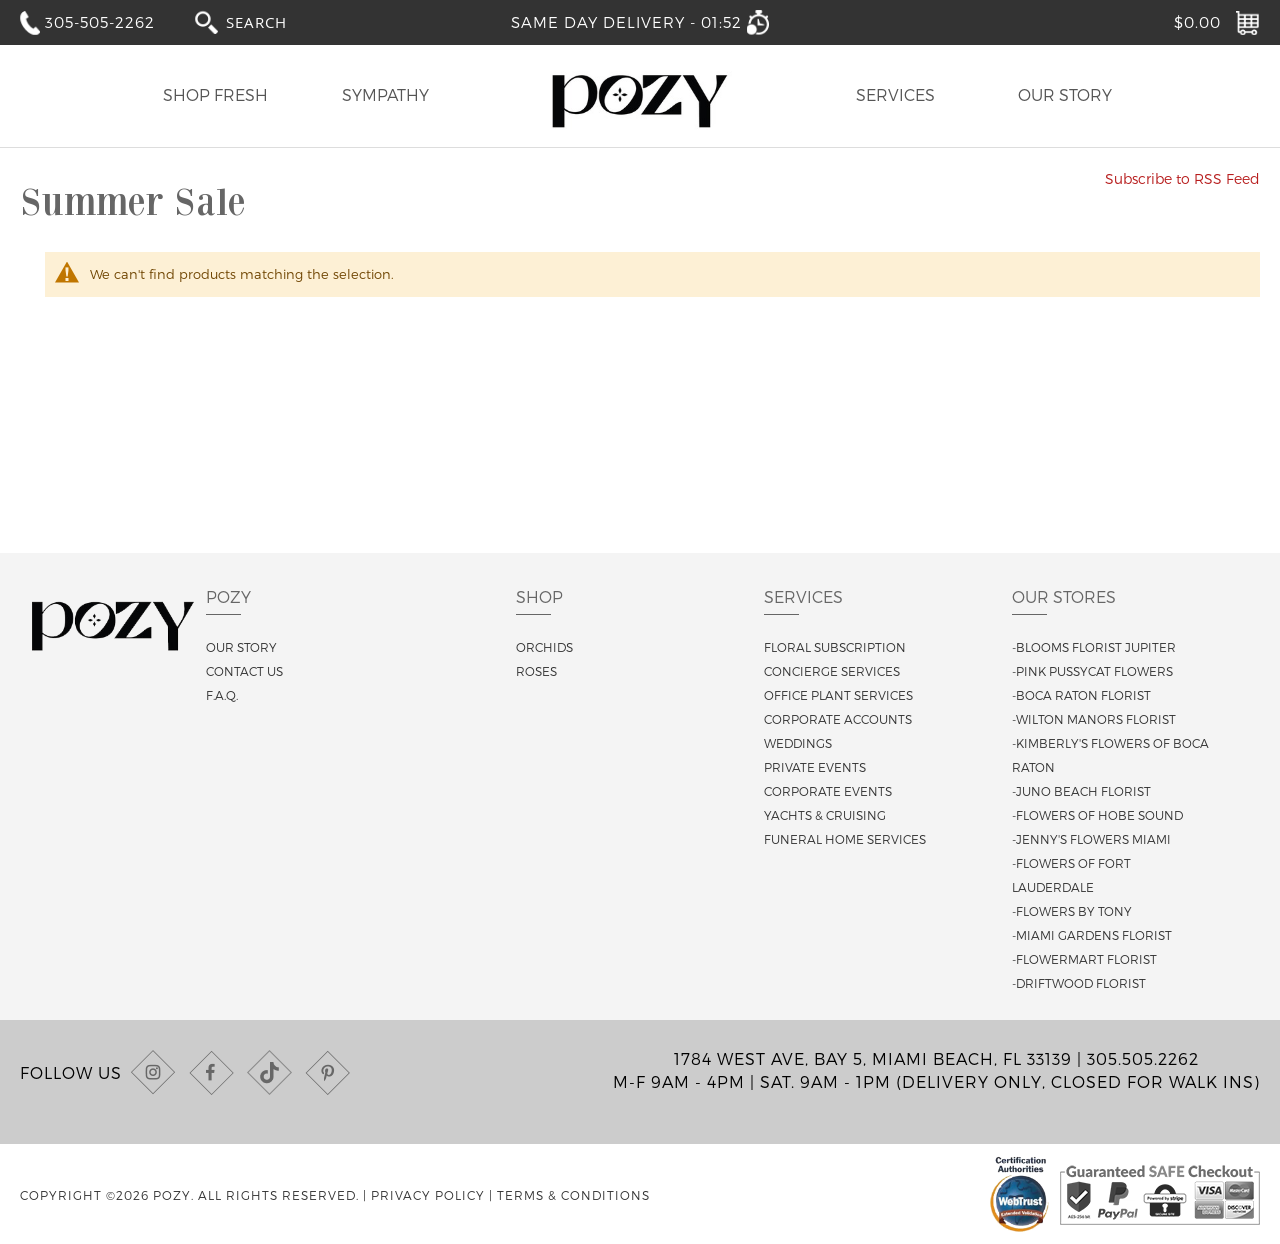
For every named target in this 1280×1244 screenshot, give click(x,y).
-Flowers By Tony (1072, 911)
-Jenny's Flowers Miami (1091, 839)
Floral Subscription (835, 647)
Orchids (544, 647)
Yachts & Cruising (825, 815)
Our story (241, 647)
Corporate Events (828, 791)
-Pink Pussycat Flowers (1092, 671)
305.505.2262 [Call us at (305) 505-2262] (1143, 1058)
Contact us (244, 671)
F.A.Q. (222, 695)
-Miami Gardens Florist (1092, 935)
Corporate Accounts (838, 719)
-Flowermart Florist (1084, 959)
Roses (536, 671)
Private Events (815, 767)
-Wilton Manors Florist (1094, 719)
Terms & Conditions (573, 1195)
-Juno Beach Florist (1081, 791)
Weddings (798, 743)
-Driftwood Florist (1079, 983)
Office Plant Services (838, 695)
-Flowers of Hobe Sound (1097, 815)
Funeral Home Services (845, 839)
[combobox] (275, 21)
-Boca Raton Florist (1081, 695)
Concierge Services (832, 671)
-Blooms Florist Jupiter (1094, 647)
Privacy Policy (428, 1195)
